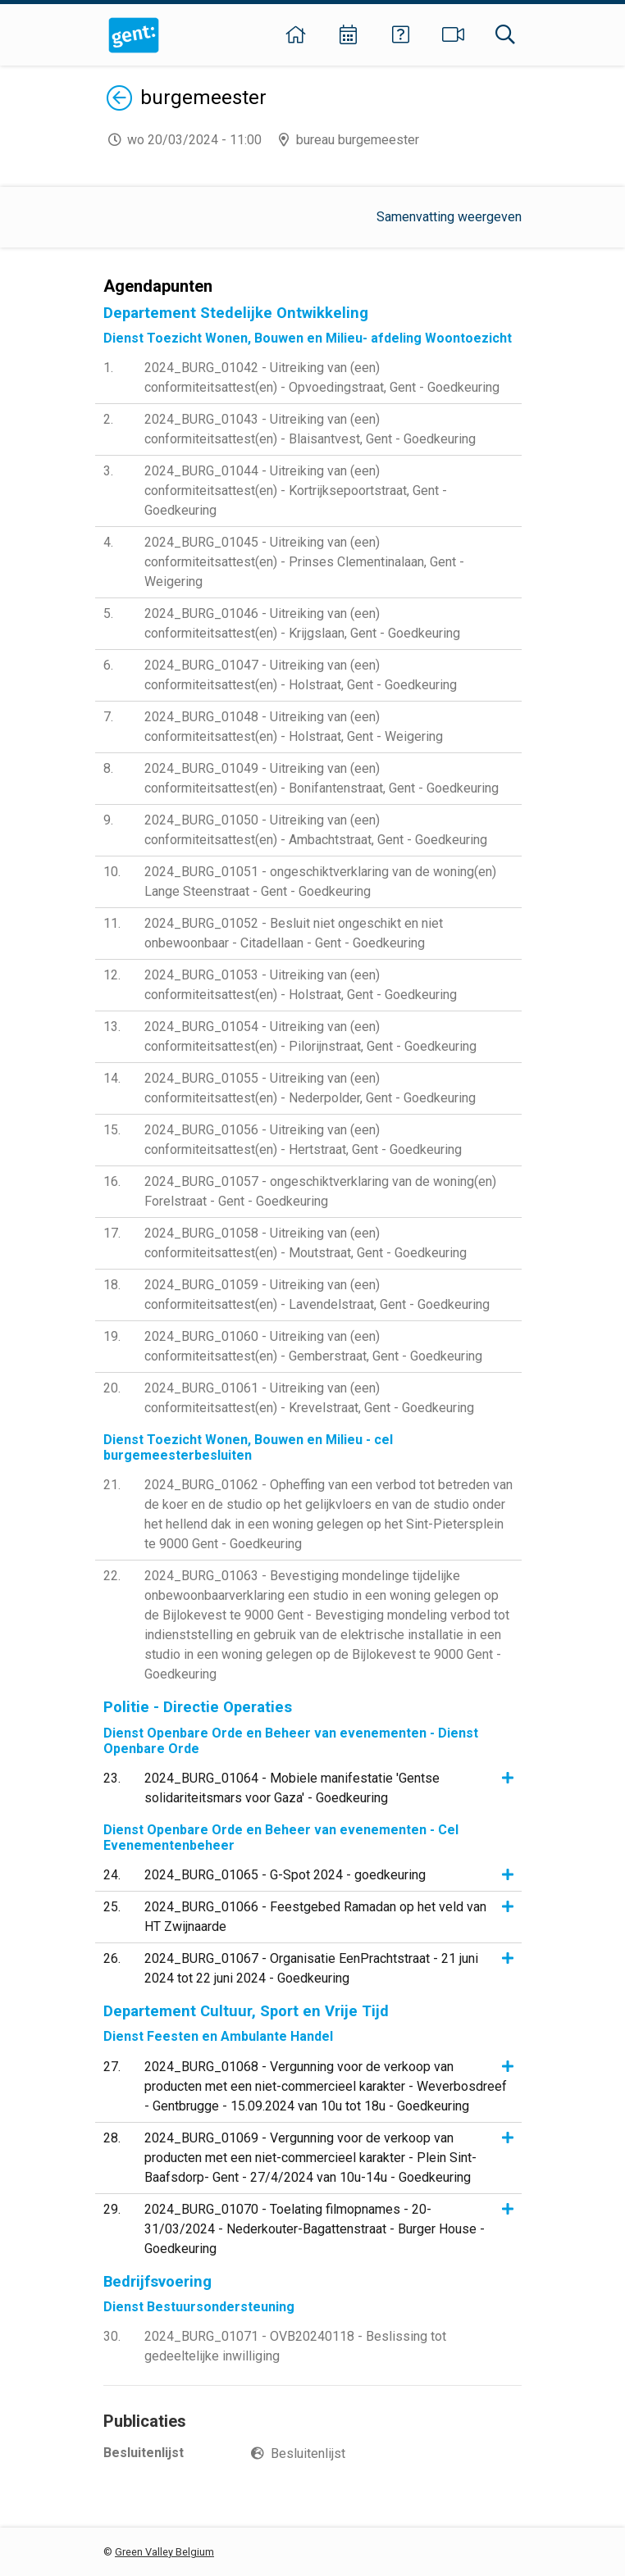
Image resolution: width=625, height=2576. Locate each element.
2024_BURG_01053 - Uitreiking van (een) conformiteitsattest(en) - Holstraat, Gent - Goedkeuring (300, 984)
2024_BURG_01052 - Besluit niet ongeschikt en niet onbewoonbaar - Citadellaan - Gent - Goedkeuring (293, 933)
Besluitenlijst (308, 2453)
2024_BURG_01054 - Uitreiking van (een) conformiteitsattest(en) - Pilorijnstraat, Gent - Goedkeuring (310, 1036)
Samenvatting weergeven (449, 217)
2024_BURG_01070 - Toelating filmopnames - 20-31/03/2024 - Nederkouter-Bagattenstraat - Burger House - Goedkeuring (314, 2228)
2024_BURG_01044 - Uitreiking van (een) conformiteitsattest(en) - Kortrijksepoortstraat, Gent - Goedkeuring (295, 490)
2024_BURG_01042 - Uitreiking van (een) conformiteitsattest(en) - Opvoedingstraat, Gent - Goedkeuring (322, 377)
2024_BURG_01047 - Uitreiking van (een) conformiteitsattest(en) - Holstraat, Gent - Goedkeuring (300, 675)
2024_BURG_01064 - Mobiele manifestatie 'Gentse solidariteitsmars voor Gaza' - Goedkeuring (292, 1788)
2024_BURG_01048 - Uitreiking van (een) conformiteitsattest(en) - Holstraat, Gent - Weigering (293, 726)
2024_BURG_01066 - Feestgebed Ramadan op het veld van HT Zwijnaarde (315, 1916)
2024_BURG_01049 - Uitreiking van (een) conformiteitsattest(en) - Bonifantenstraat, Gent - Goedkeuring (321, 778)
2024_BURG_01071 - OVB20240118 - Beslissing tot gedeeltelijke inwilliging (295, 2346)
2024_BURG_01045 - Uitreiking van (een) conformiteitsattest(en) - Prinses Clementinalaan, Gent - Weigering (304, 561)
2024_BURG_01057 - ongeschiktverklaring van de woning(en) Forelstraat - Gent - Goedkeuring (320, 1191)
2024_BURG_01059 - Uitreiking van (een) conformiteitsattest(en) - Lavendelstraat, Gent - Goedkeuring (317, 1294)
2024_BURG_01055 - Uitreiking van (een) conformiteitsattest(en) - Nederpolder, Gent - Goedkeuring (310, 1088)
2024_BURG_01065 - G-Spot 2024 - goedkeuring (285, 1875)
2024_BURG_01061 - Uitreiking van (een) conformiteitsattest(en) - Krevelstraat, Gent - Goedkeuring (309, 1397)
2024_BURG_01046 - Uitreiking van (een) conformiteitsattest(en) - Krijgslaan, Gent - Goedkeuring (302, 623)
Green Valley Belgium (164, 2552)
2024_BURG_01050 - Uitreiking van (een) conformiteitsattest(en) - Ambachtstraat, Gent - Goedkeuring (315, 829)
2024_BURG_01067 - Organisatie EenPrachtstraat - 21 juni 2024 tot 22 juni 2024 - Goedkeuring (311, 1968)
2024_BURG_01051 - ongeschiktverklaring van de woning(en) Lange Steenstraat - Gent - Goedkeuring (320, 881)
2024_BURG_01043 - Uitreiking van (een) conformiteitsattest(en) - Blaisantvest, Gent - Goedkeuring (310, 429)
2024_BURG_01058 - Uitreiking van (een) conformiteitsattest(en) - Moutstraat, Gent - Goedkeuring (305, 1243)
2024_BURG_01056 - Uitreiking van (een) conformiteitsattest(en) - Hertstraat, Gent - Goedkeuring (303, 1139)
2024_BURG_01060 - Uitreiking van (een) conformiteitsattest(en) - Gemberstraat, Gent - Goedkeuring (313, 1346)
